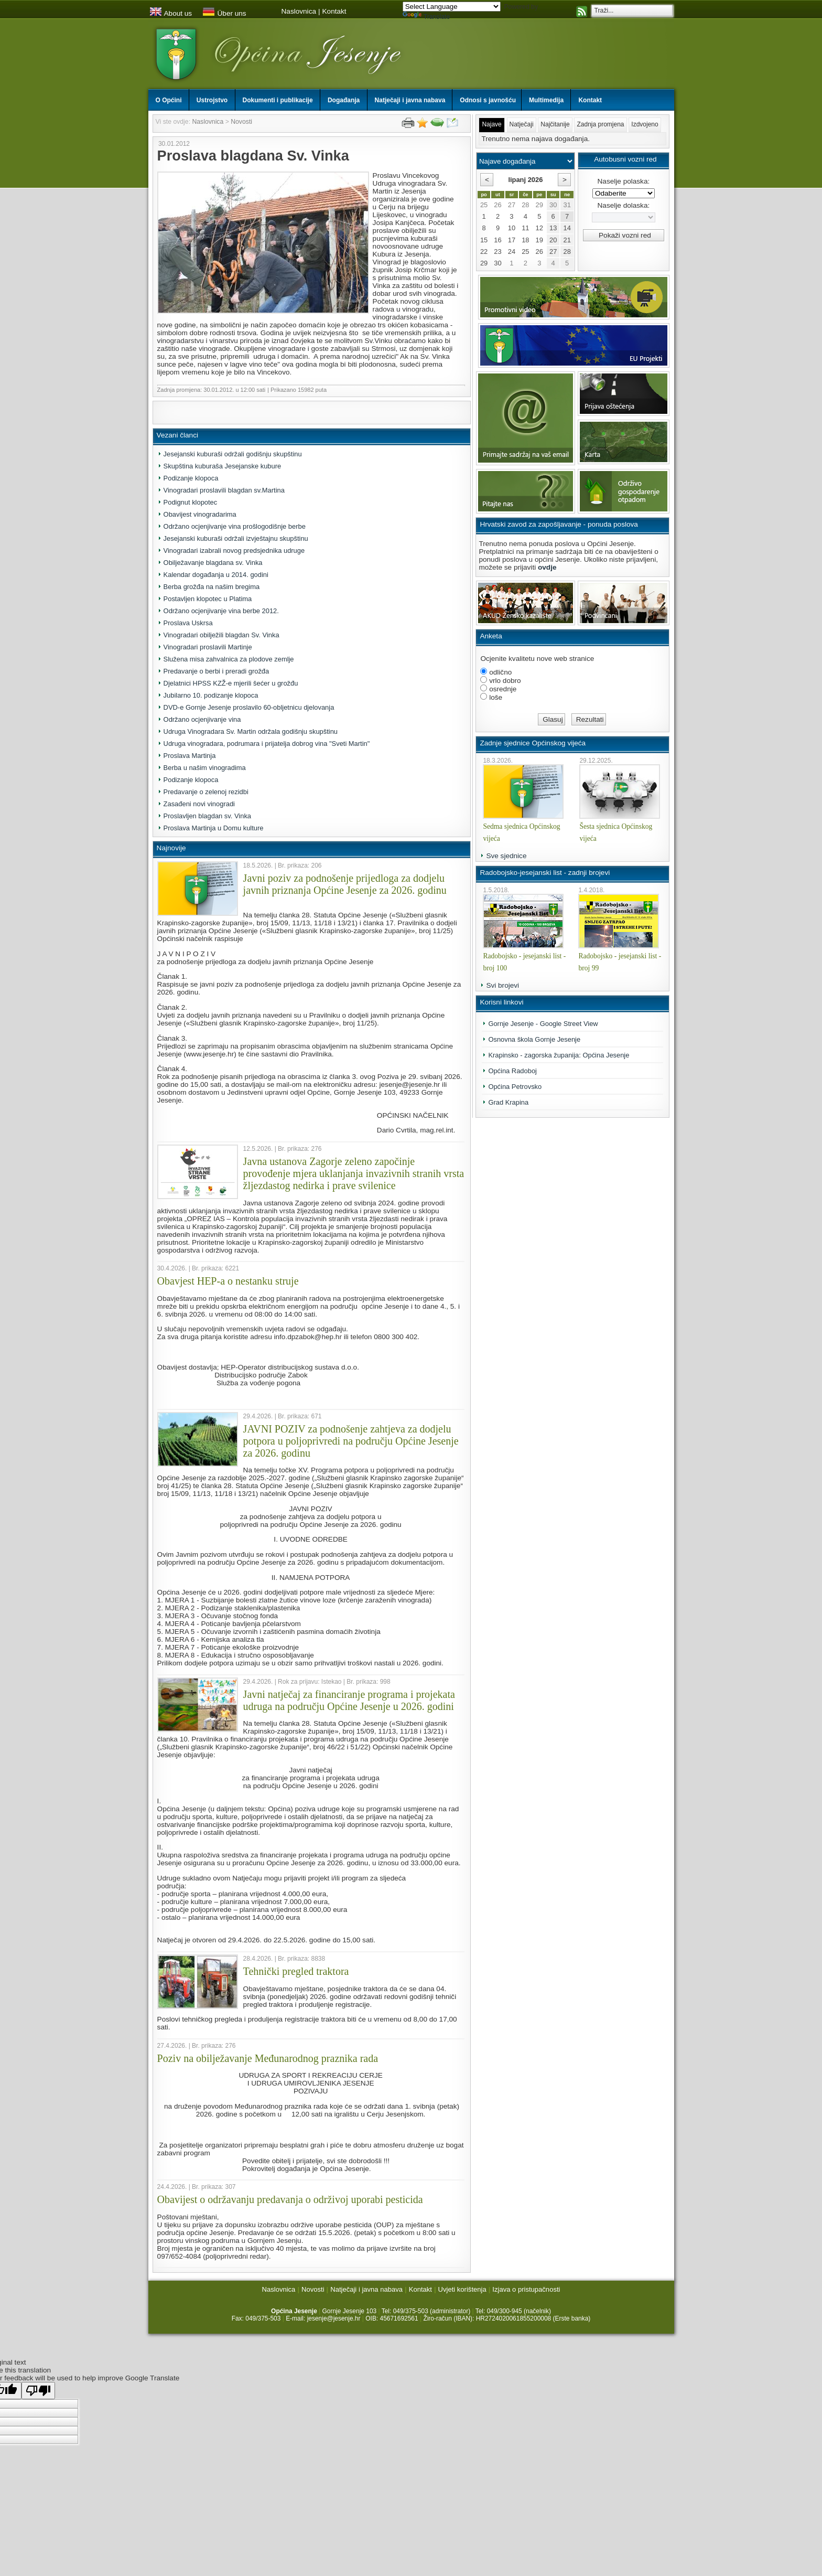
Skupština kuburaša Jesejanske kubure (223, 466)
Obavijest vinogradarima (200, 514)
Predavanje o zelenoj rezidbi (206, 792)
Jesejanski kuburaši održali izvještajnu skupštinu (236, 538)
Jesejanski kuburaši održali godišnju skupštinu (233, 454)
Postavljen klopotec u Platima (208, 599)
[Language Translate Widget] (452, 7)
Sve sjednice (506, 856)
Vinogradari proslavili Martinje (208, 647)
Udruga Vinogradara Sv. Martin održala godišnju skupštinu (251, 731)
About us (171, 13)
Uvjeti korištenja (462, 2289)
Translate (426, 16)
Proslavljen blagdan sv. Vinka (207, 816)
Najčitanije (554, 124)
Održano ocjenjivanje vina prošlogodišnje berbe (235, 526)
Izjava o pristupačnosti (526, 2289)
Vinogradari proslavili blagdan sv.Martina (224, 490)
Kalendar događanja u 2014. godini (216, 575)
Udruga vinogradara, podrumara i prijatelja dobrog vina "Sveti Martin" (267, 743)
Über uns (224, 13)
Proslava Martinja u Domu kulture (214, 828)
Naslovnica (299, 11)
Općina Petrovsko (515, 1087)
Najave (491, 124)
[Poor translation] (38, 2390)
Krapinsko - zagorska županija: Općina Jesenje (558, 1055)
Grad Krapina (508, 1102)
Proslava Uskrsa (188, 623)
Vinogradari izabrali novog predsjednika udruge (234, 550)
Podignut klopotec (191, 502)
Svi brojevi (502, 985)
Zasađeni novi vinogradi (199, 804)
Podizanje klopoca (191, 478)
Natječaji (522, 124)
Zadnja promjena (600, 124)
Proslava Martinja (190, 756)
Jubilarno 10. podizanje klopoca (211, 695)
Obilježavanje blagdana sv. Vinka (213, 562)
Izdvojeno (644, 124)
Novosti (241, 121)
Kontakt (334, 11)
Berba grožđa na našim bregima (212, 587)
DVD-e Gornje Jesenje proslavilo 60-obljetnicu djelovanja (249, 707)
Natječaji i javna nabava (366, 2289)
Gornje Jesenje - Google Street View (543, 1024)
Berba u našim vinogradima (205, 768)
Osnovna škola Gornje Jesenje (534, 1039)
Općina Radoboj (512, 1071)
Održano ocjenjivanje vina (202, 719)
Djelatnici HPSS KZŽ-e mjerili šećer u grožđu (231, 683)
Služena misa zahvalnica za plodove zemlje (229, 659)
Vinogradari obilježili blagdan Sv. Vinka (221, 635)
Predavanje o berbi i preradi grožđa (216, 671)
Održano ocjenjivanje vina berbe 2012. (221, 611)
